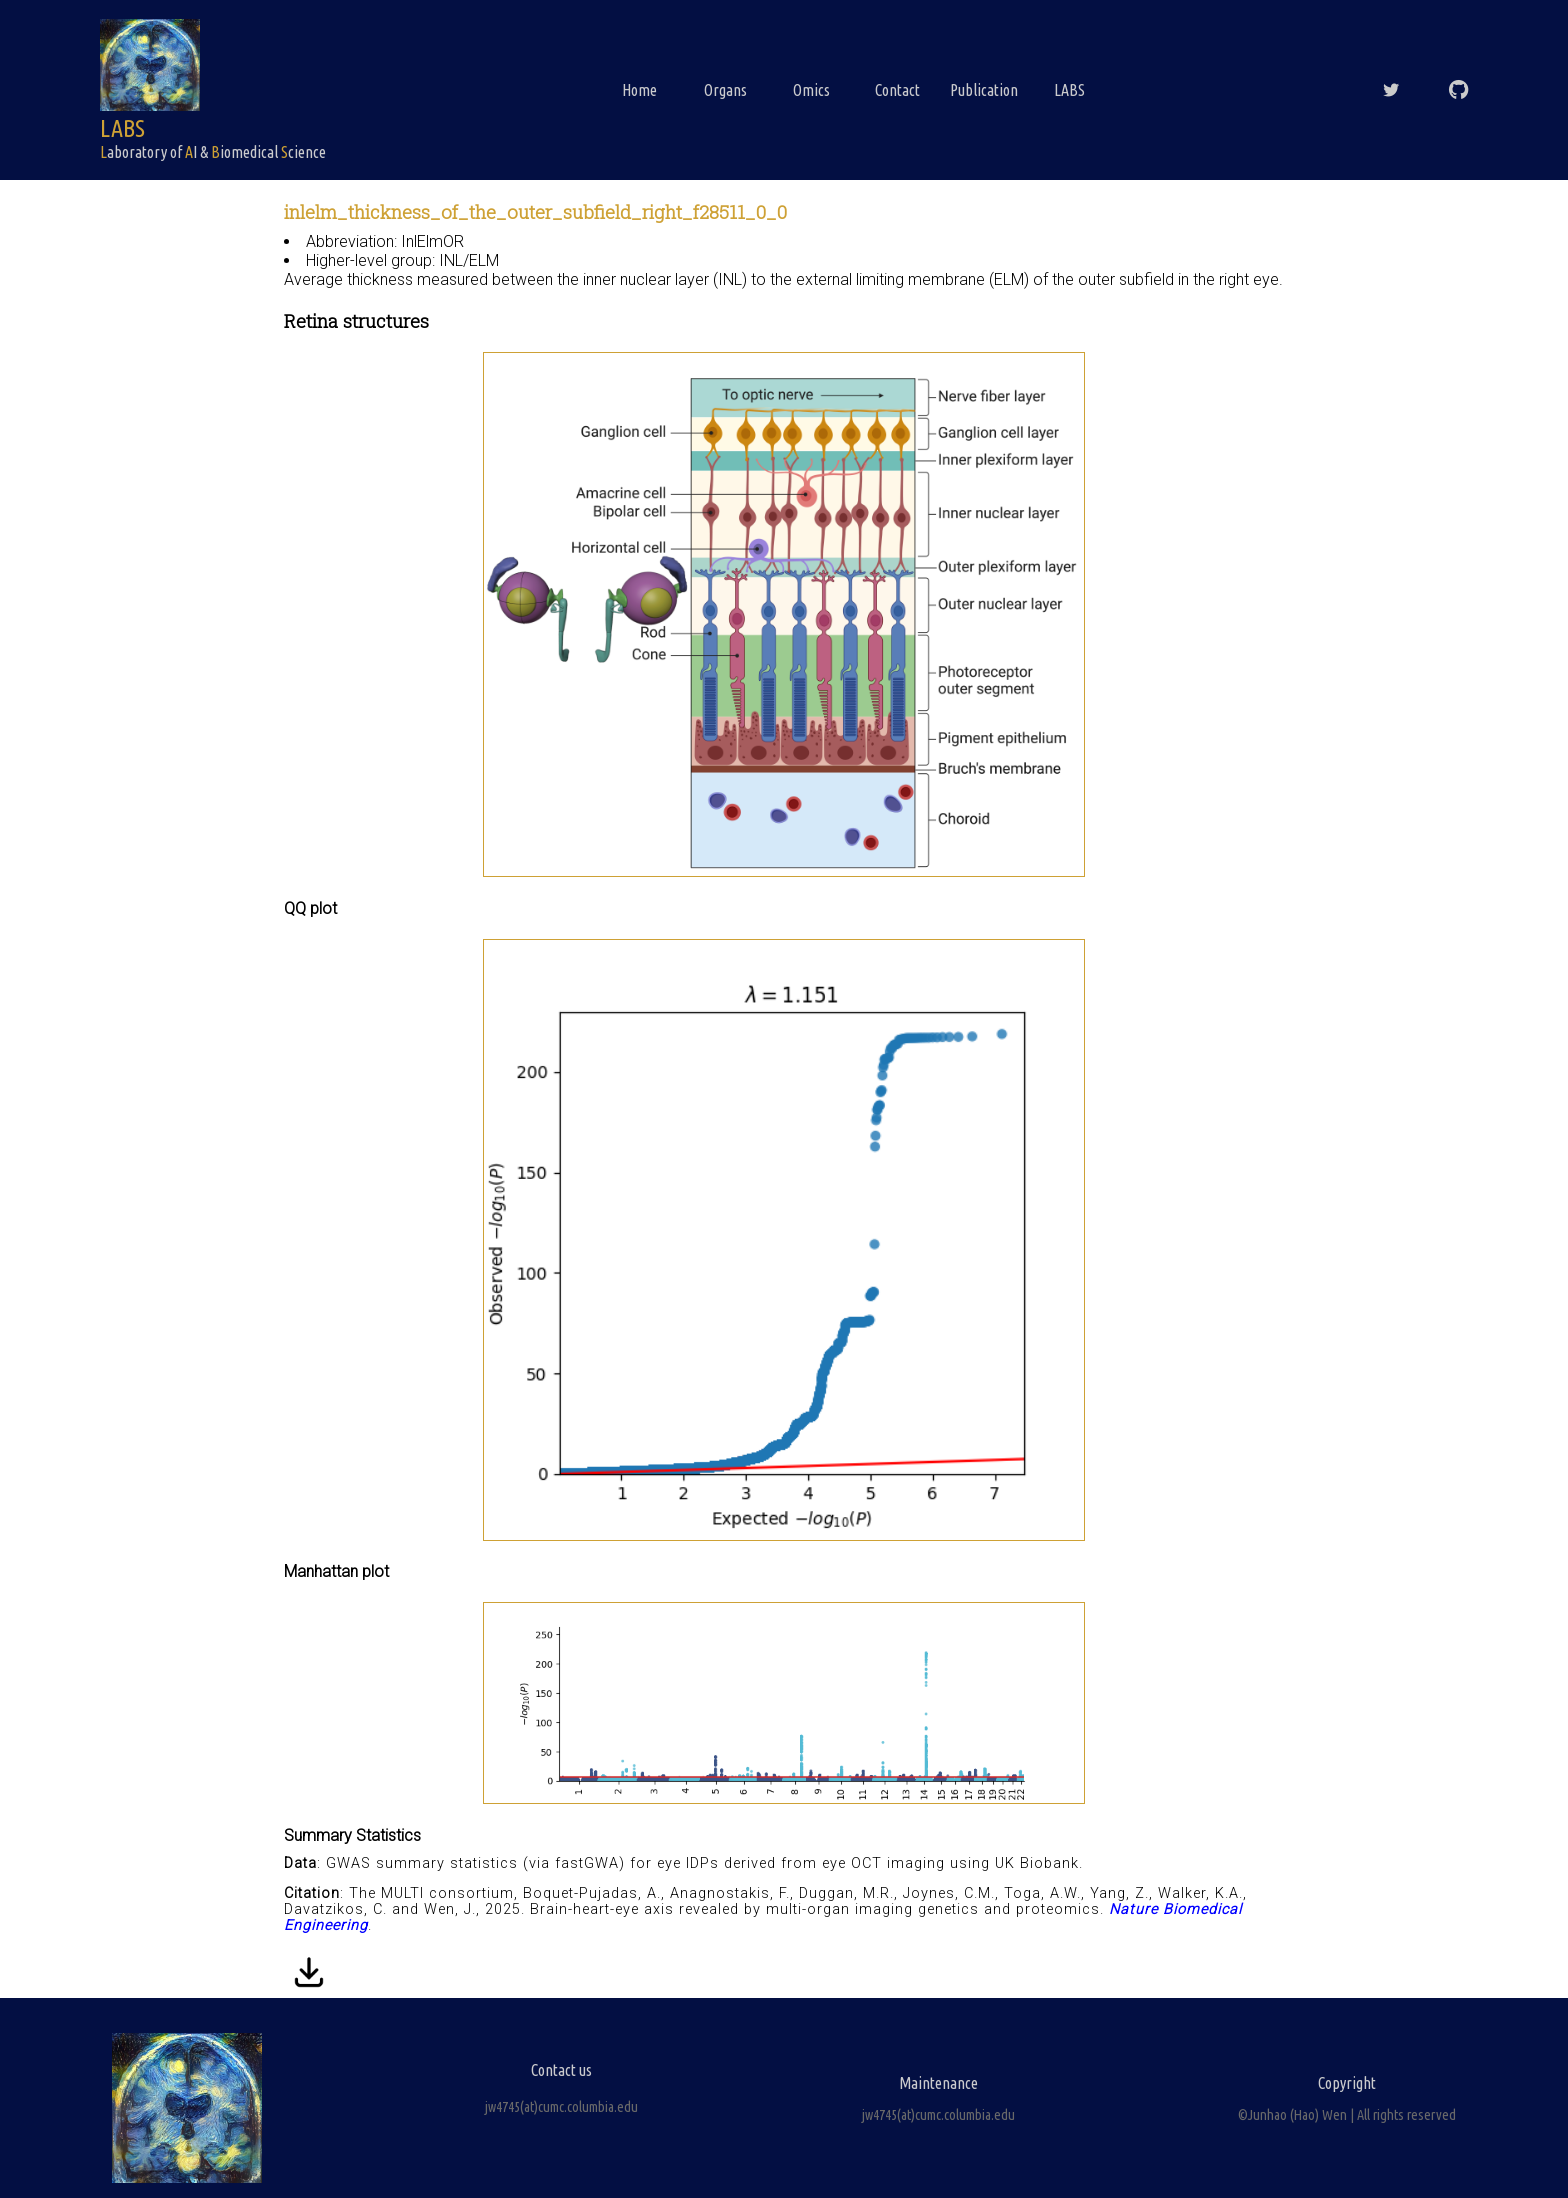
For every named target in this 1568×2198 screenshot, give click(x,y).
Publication (984, 90)
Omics (811, 90)
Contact (897, 90)
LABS (1069, 90)
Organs (725, 90)
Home (639, 90)
